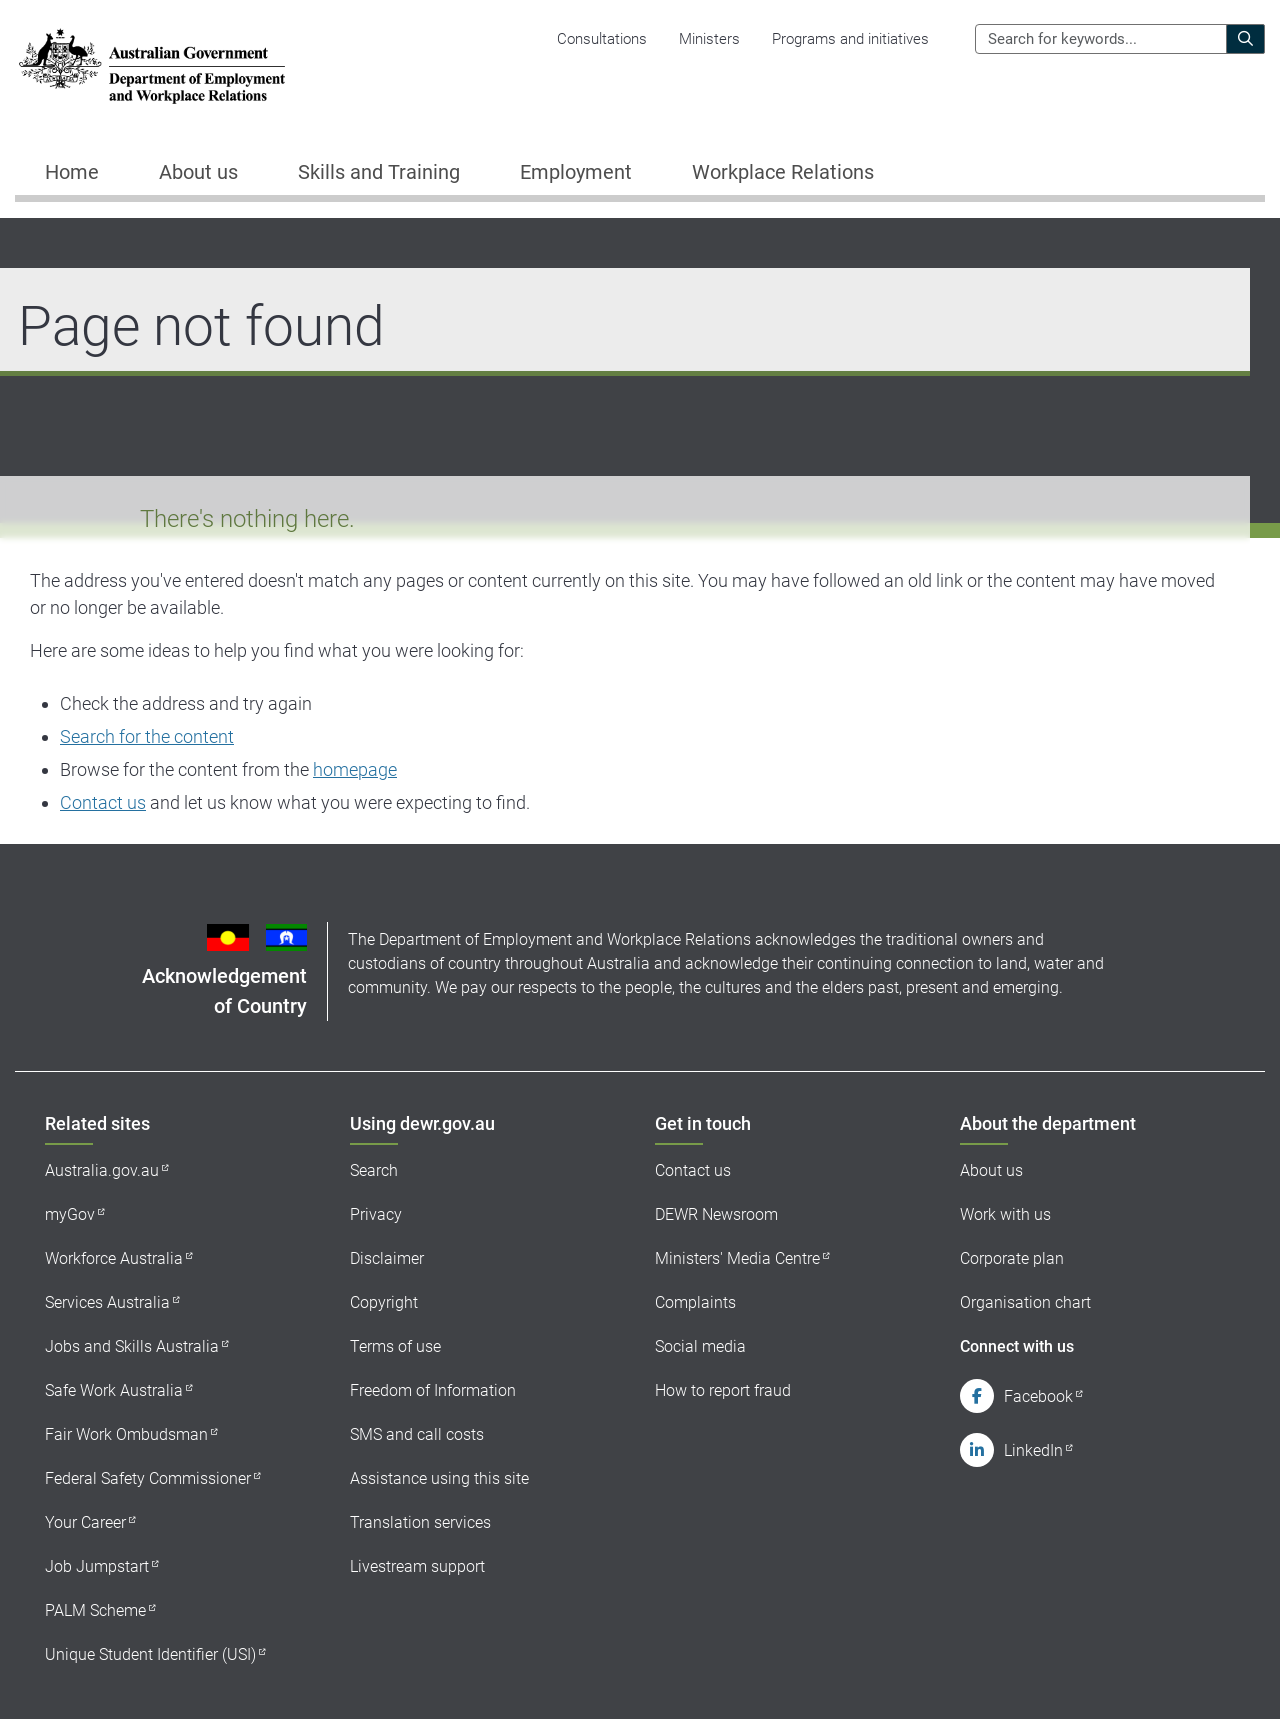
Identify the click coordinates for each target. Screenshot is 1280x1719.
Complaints (695, 1302)
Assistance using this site (439, 1478)
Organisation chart (1025, 1302)
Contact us (103, 802)
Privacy (376, 1214)
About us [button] (198, 172)
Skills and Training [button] (379, 172)
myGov (70, 1214)
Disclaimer (387, 1258)
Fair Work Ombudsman (126, 1434)
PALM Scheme (95, 1610)
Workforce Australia (114, 1258)
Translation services (420, 1522)
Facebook (1038, 1396)
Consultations (602, 39)
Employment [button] (576, 172)
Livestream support (417, 1566)
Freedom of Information (433, 1390)
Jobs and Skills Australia (132, 1346)
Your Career (85, 1522)
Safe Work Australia (114, 1390)
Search (374, 1170)
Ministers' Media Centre (737, 1258)
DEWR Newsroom (716, 1214)
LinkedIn (1033, 1450)
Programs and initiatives (850, 39)
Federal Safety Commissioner (148, 1478)
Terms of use (395, 1346)
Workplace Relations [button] (783, 172)
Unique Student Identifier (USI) (150, 1654)
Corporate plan (1012, 1258)
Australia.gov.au (102, 1170)
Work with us (1005, 1214)
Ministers (709, 39)
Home (72, 172)
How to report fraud (723, 1390)
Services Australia (107, 1302)
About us (991, 1170)
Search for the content (147, 736)
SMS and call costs (417, 1434)
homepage (355, 769)
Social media (700, 1346)
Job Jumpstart (97, 1566)
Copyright (384, 1302)
